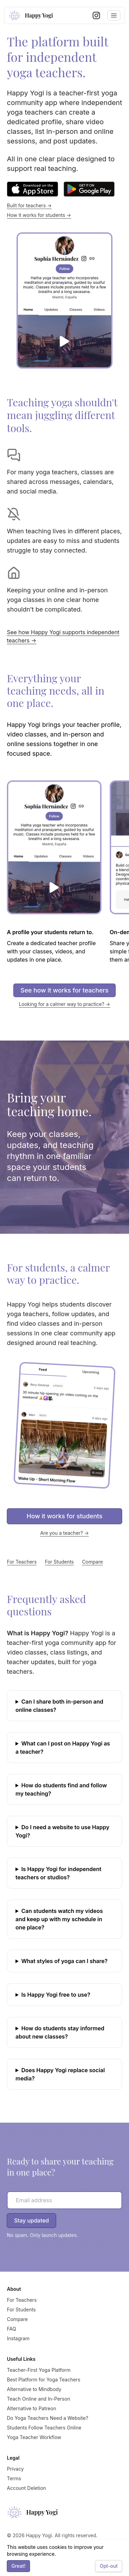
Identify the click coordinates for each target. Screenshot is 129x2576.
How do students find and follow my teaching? (61, 1789)
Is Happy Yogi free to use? (55, 1994)
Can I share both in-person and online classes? (59, 1705)
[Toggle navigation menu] (113, 15)
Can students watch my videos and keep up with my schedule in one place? (59, 1919)
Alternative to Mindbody (34, 2389)
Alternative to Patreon (31, 2408)
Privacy (15, 2469)
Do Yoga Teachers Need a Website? (47, 2418)
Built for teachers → (29, 205)
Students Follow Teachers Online (44, 2427)
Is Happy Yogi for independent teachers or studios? (58, 1873)
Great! (18, 2566)
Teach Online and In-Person (38, 2399)
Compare (92, 1562)
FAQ (11, 2329)
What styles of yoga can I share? (64, 1961)
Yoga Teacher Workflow (34, 2437)
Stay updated (31, 2220)
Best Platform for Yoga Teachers (43, 2379)
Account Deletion (26, 2488)
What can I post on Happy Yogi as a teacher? (62, 1747)
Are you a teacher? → (64, 1533)
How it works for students (64, 1516)
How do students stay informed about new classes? (59, 2032)
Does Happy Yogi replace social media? (60, 2074)
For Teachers (22, 1562)
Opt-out (109, 2566)
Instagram (18, 2338)
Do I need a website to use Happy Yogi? (62, 1831)
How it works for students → (39, 215)
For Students (59, 1562)
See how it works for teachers (65, 990)
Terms (14, 2478)
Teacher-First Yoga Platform (39, 2370)
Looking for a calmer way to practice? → (64, 1004)
